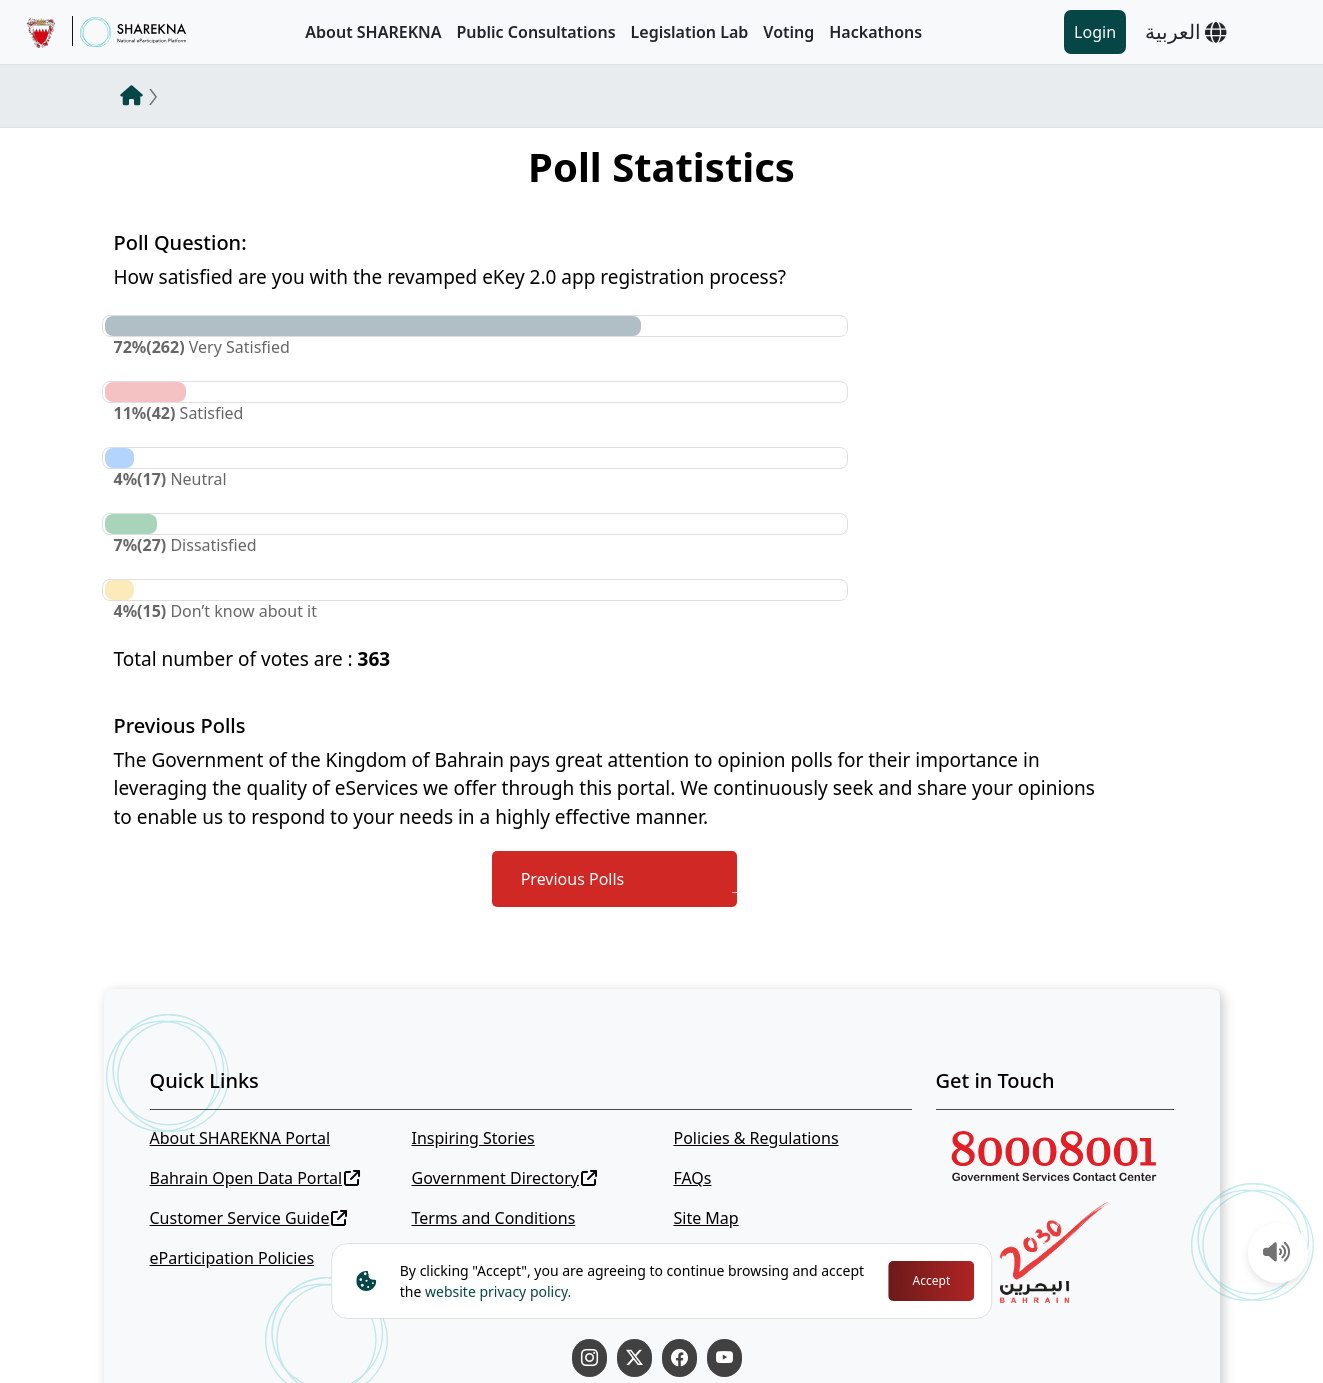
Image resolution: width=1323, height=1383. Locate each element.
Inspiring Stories (472, 1138)
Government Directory (504, 1178)
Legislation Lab (690, 32)
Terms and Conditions (493, 1218)
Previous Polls (573, 879)
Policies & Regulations (755, 1138)
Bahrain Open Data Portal (255, 1178)
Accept (932, 1280)
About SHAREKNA (373, 32)
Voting (788, 32)
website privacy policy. (498, 1291)
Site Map (705, 1218)
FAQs (692, 1178)
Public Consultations (535, 32)
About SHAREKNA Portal (240, 1138)
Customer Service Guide (249, 1218)
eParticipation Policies (232, 1258)
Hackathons (875, 32)
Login (1095, 32)
